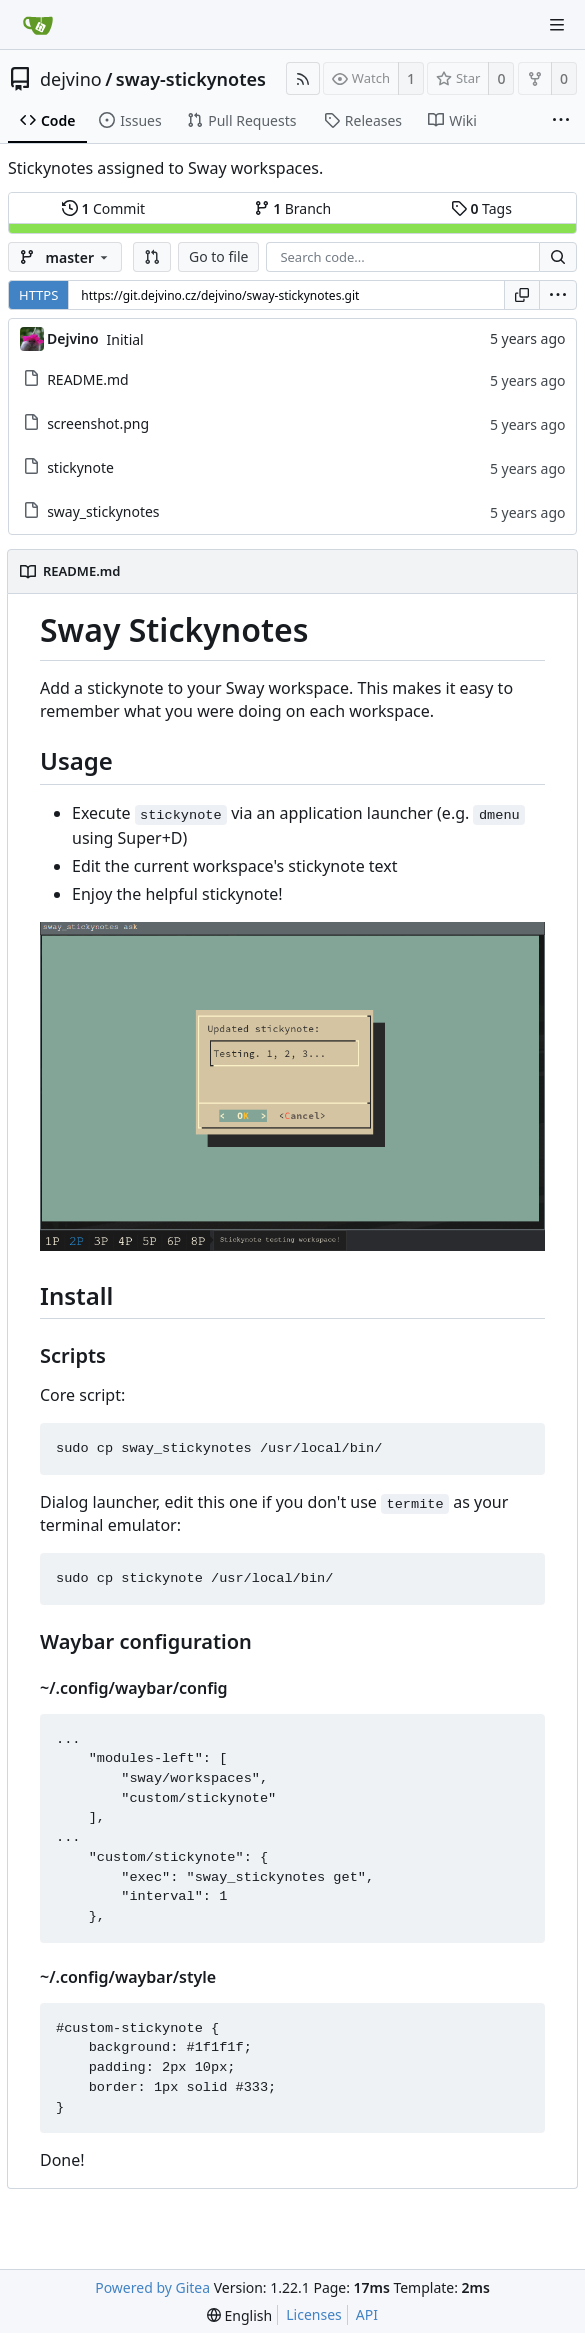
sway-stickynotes (191, 79)
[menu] (558, 295)
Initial (125, 339)
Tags (481, 208)
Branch (293, 208)
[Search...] (558, 257)
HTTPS (38, 295)
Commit (103, 208)
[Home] (38, 25)
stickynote (80, 467)
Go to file (218, 256)
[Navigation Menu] (557, 25)
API (367, 2314)
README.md (88, 379)
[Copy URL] (522, 295)
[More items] (561, 121)
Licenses (314, 2314)
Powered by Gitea (152, 2287)
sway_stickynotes (103, 511)
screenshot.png (98, 423)
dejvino (71, 79)
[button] (152, 257)
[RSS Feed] (303, 78)
